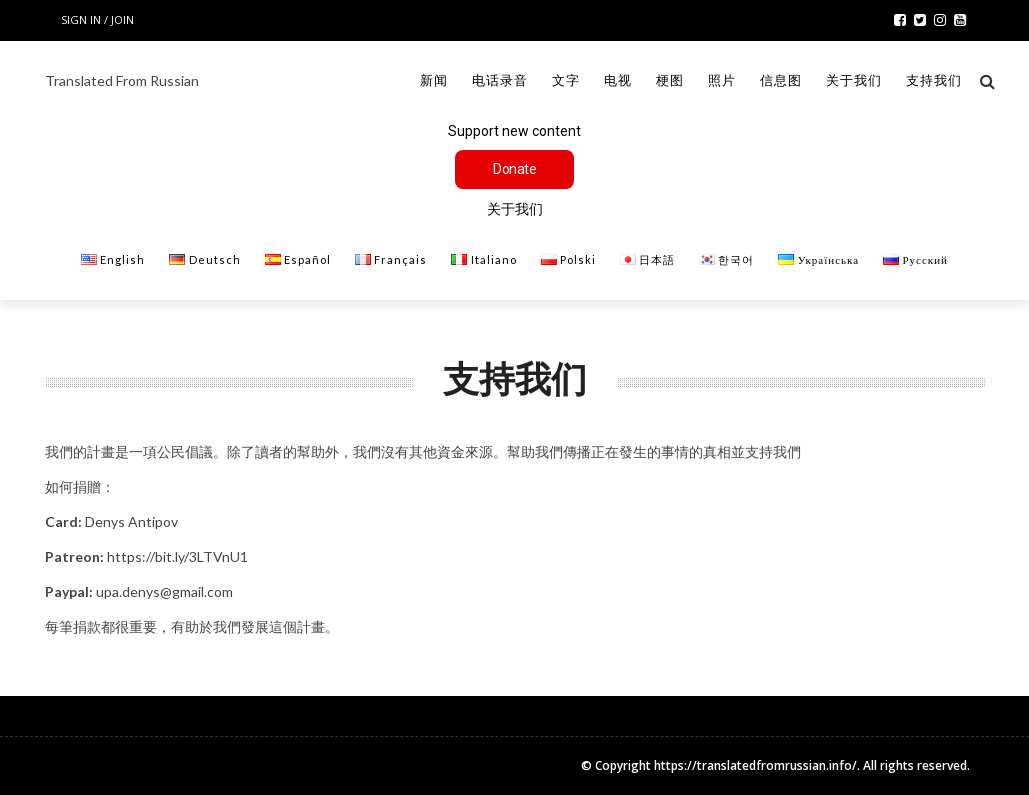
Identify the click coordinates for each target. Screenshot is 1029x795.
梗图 (670, 80)
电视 (618, 80)
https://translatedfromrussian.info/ (755, 765)
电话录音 (500, 80)
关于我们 (854, 80)
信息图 (781, 80)
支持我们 (934, 80)
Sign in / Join (97, 19)
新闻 (434, 80)
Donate (514, 169)
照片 (722, 80)
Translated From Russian (122, 80)
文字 (566, 80)
